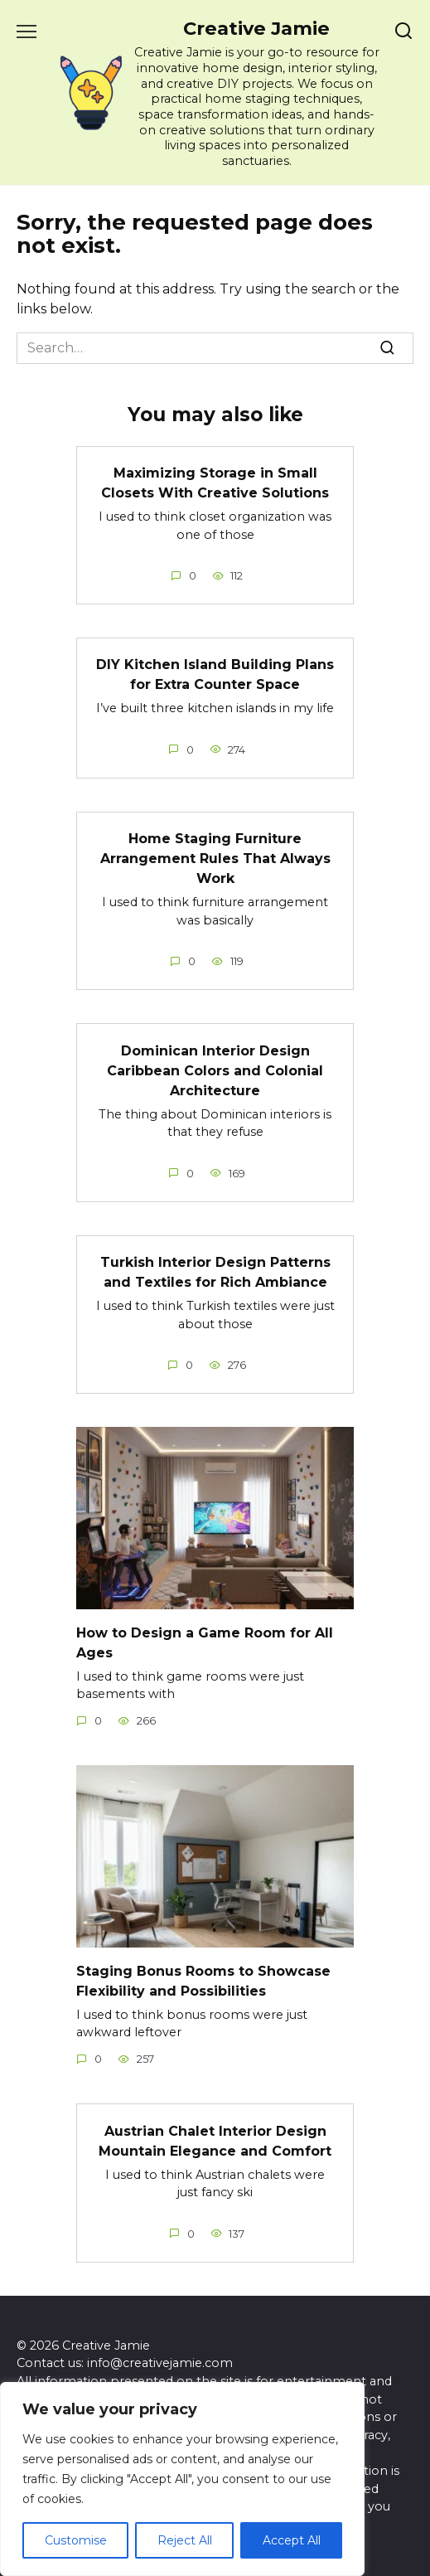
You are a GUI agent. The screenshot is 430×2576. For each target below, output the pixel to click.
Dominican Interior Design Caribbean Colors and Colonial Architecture (215, 1070)
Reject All (184, 2540)
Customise (76, 2540)
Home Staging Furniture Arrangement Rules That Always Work (215, 858)
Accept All (292, 2540)
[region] (182, 2479)
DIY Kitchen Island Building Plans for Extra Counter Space (215, 674)
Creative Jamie (256, 28)
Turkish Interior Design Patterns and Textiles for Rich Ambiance (215, 1272)
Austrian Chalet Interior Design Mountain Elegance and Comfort (215, 2140)
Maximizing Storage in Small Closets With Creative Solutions (215, 483)
